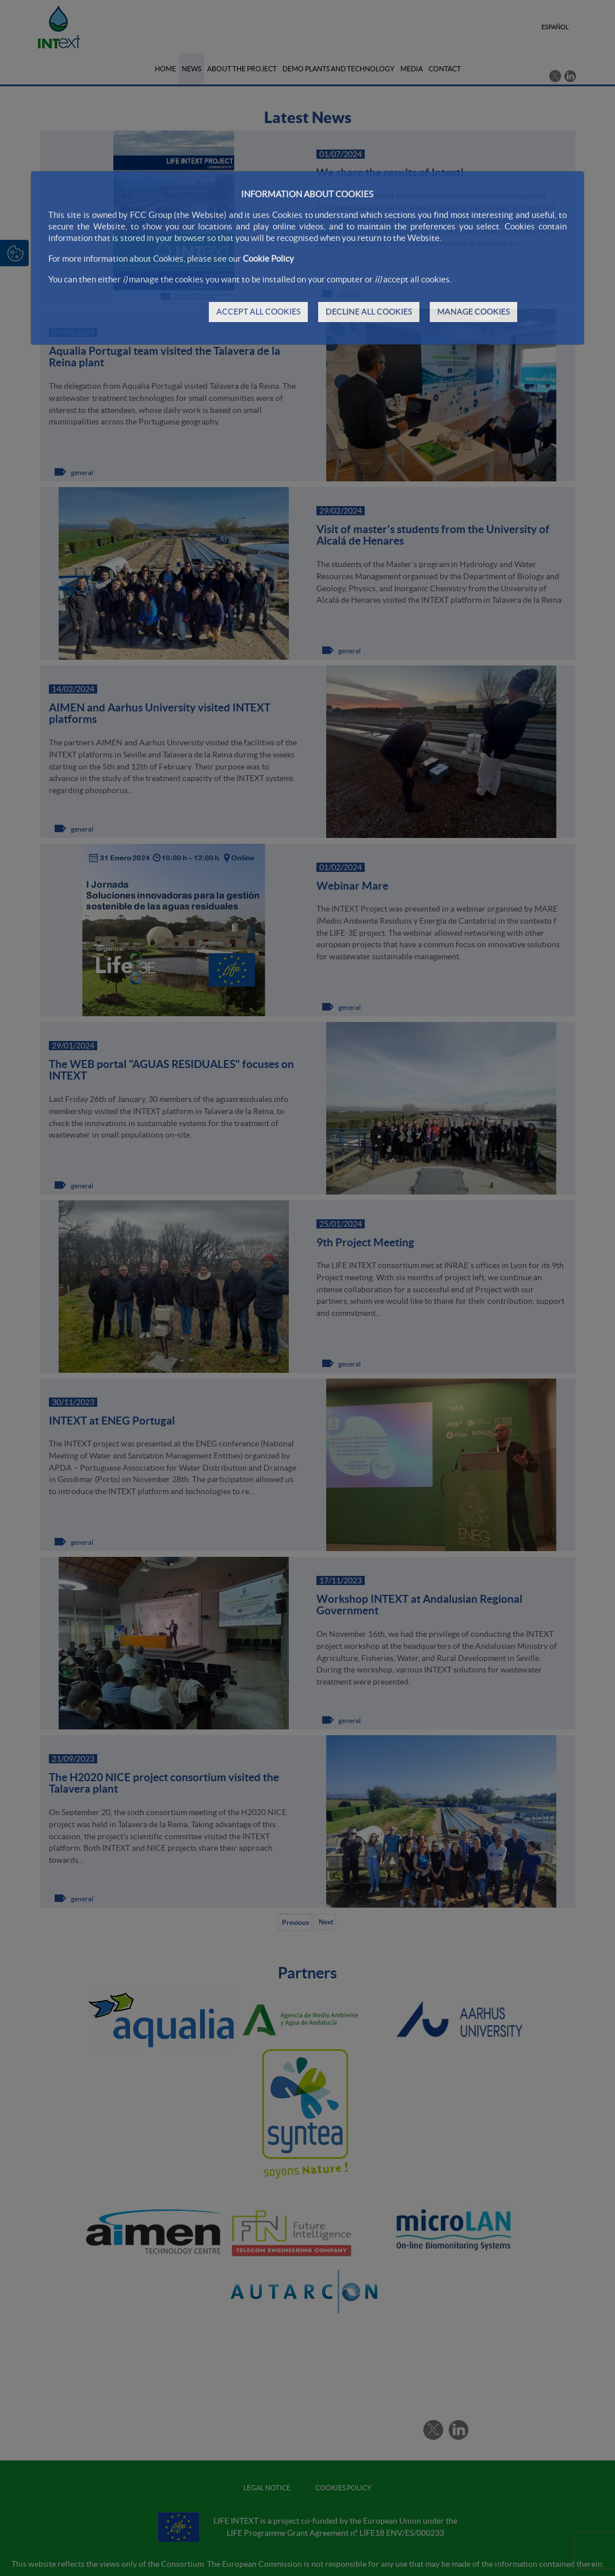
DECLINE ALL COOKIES (369, 311)
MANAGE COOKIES (473, 311)
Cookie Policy (268, 258)
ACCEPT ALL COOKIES (258, 311)
